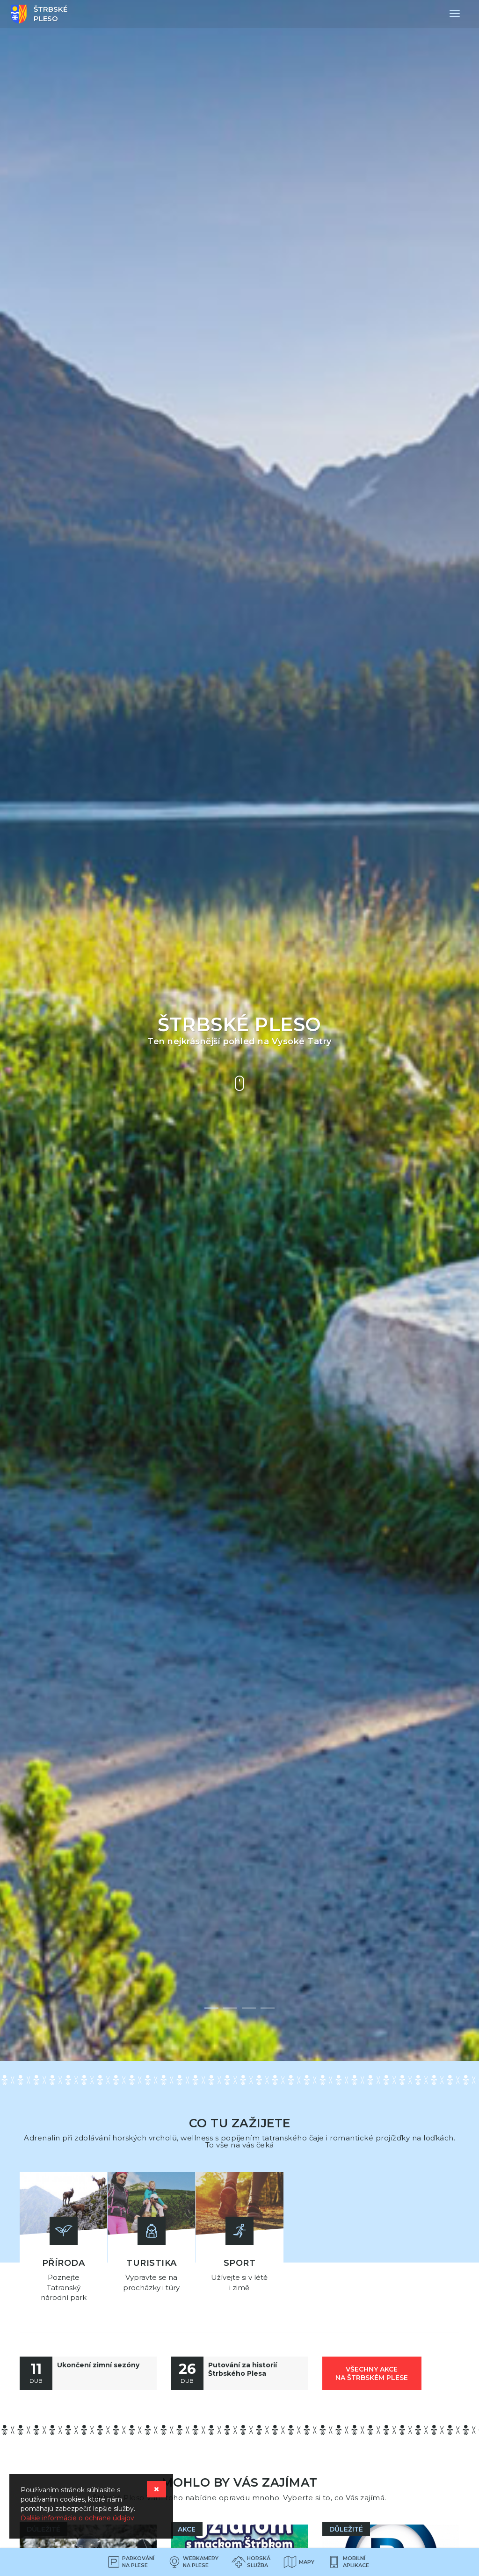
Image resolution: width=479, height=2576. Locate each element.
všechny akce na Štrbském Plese (371, 2371)
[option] (239, 1030)
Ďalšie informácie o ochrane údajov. (78, 2518)
